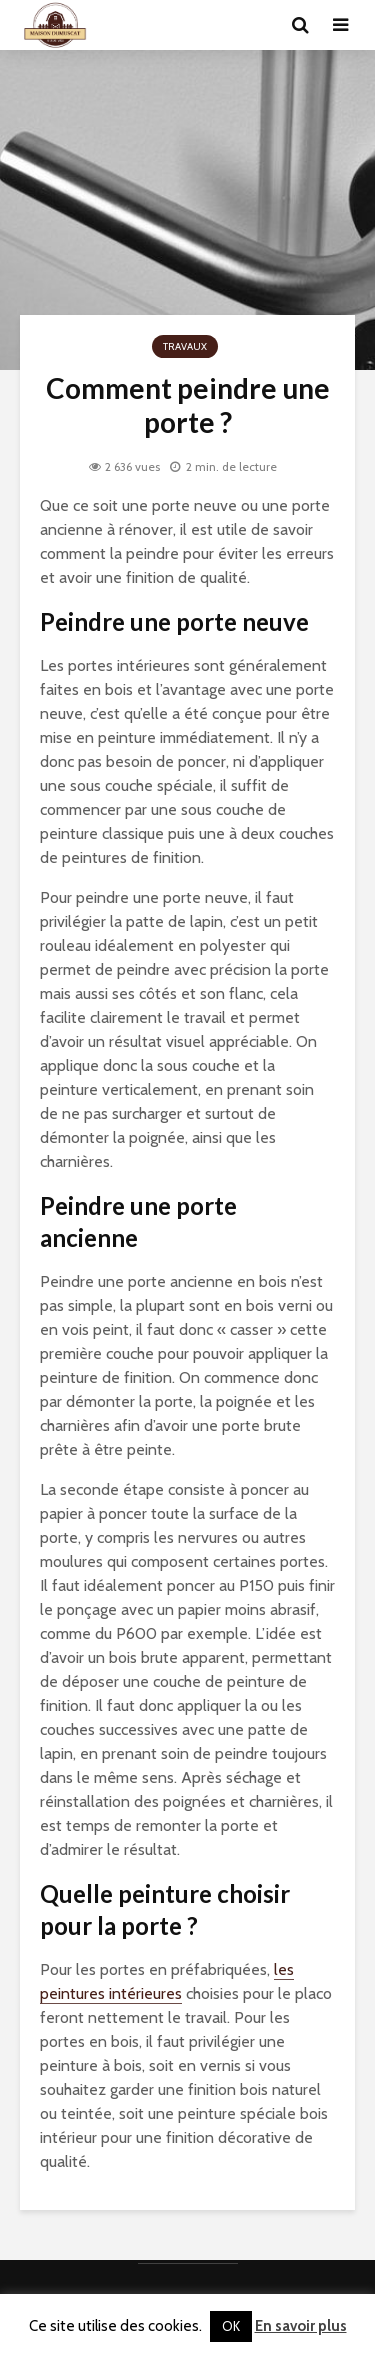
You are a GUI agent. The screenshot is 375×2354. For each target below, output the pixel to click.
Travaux (185, 346)
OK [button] (231, 2326)
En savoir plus (301, 2326)
